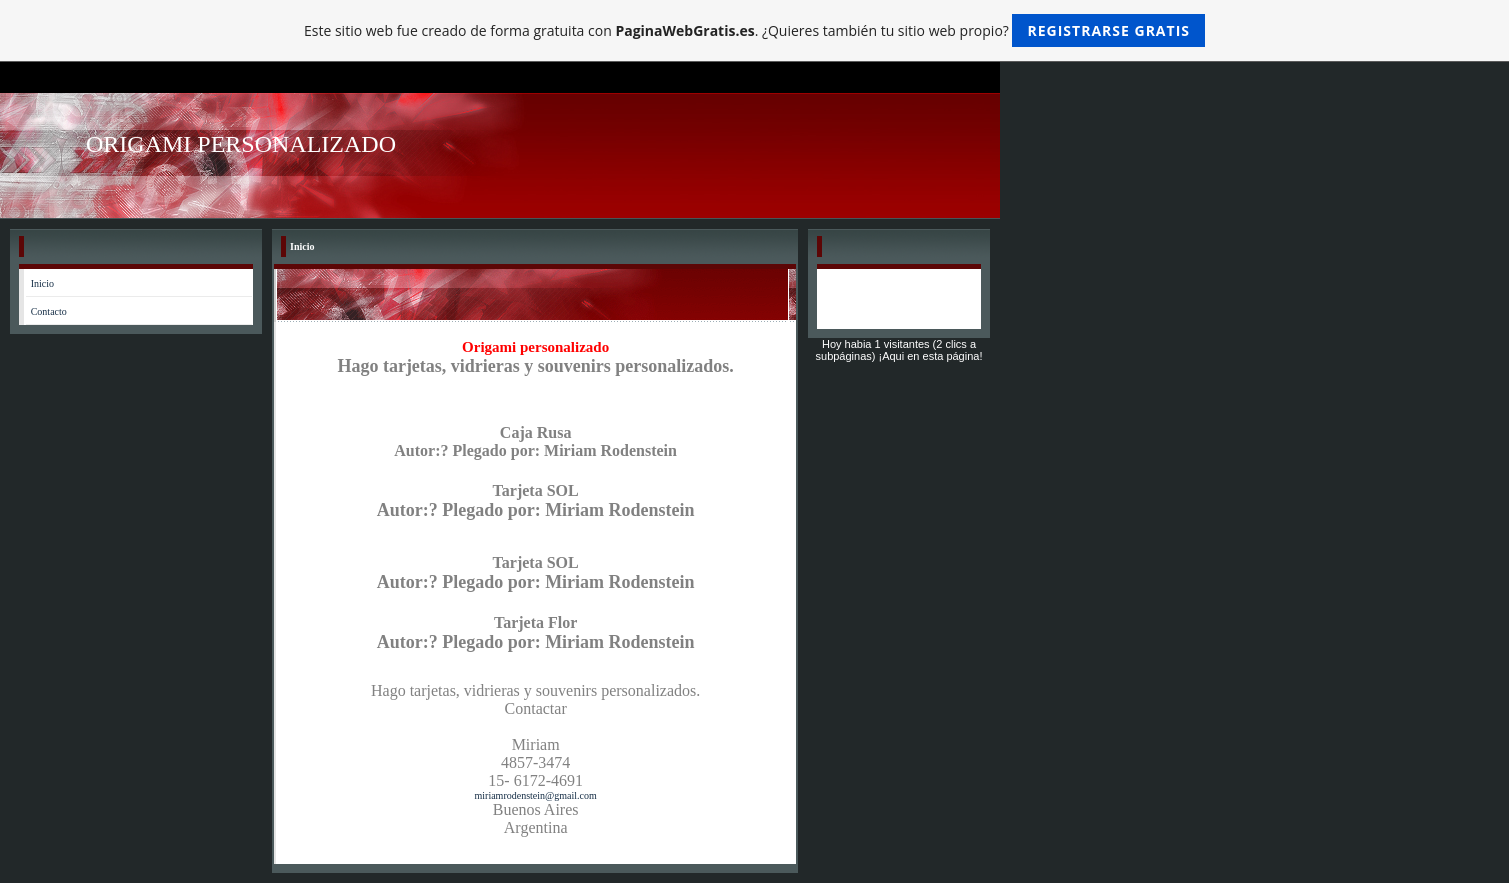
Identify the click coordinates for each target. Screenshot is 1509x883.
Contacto (49, 311)
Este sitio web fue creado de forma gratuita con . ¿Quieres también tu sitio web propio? (754, 30)
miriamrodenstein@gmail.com (536, 795)
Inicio (42, 283)
